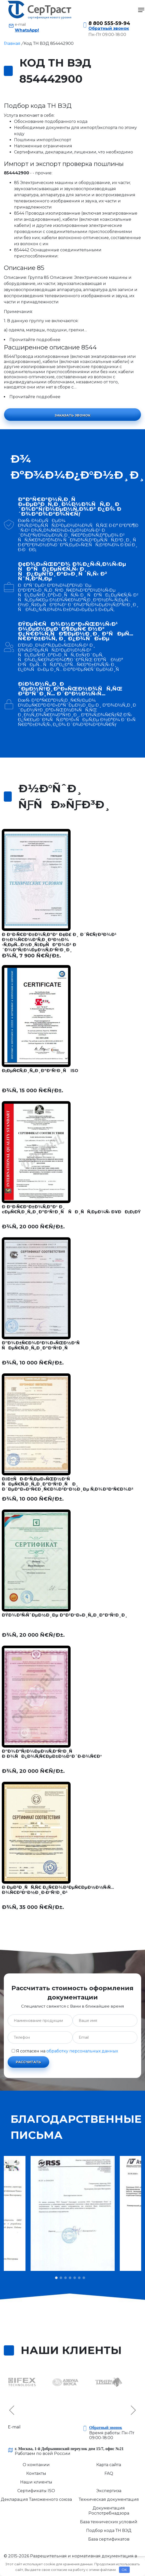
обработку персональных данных (82, 2051)
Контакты (36, 2473)
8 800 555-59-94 (109, 23)
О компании (36, 2464)
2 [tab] (61, 2277)
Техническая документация (109, 2499)
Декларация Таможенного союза (36, 2499)
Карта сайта (108, 2464)
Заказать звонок (72, 415)
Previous (12, 2410)
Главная (12, 43)
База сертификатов (108, 2539)
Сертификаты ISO (36, 2490)
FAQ (108, 2473)
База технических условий (108, 2521)
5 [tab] (74, 2277)
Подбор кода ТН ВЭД (108, 2530)
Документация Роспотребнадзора (108, 2510)
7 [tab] (84, 2277)
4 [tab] (70, 2277)
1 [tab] (56, 2277)
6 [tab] (79, 2277)
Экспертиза (108, 2490)
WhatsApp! (27, 30)
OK (124, 2570)
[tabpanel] (72, 2213)
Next (132, 2410)
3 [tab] (65, 2277)
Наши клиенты (36, 2482)
